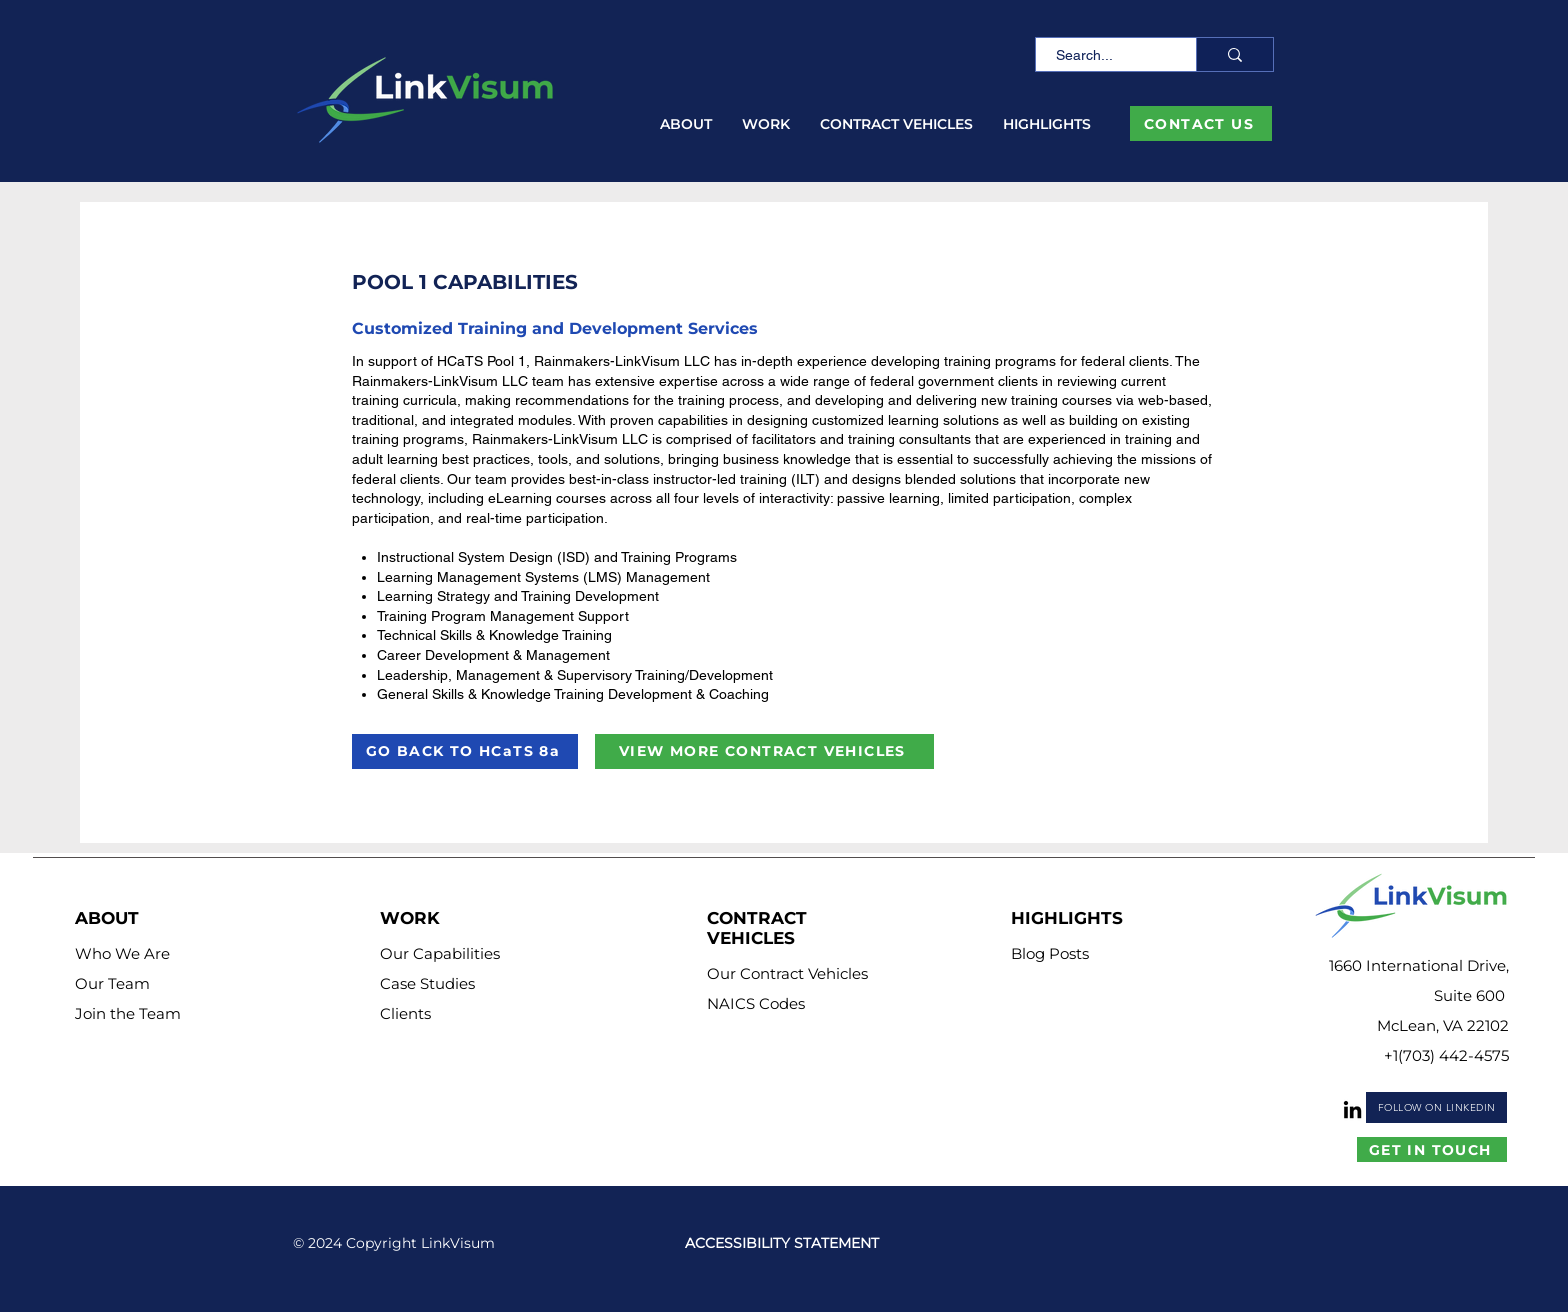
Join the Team (128, 1013)
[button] (686, 124)
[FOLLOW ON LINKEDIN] (1436, 1107)
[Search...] (1105, 56)
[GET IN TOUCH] (1432, 1149)
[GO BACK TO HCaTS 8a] (465, 751)
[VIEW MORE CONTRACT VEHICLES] (764, 751)
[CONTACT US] (1201, 123)
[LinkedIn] (1352, 1109)
